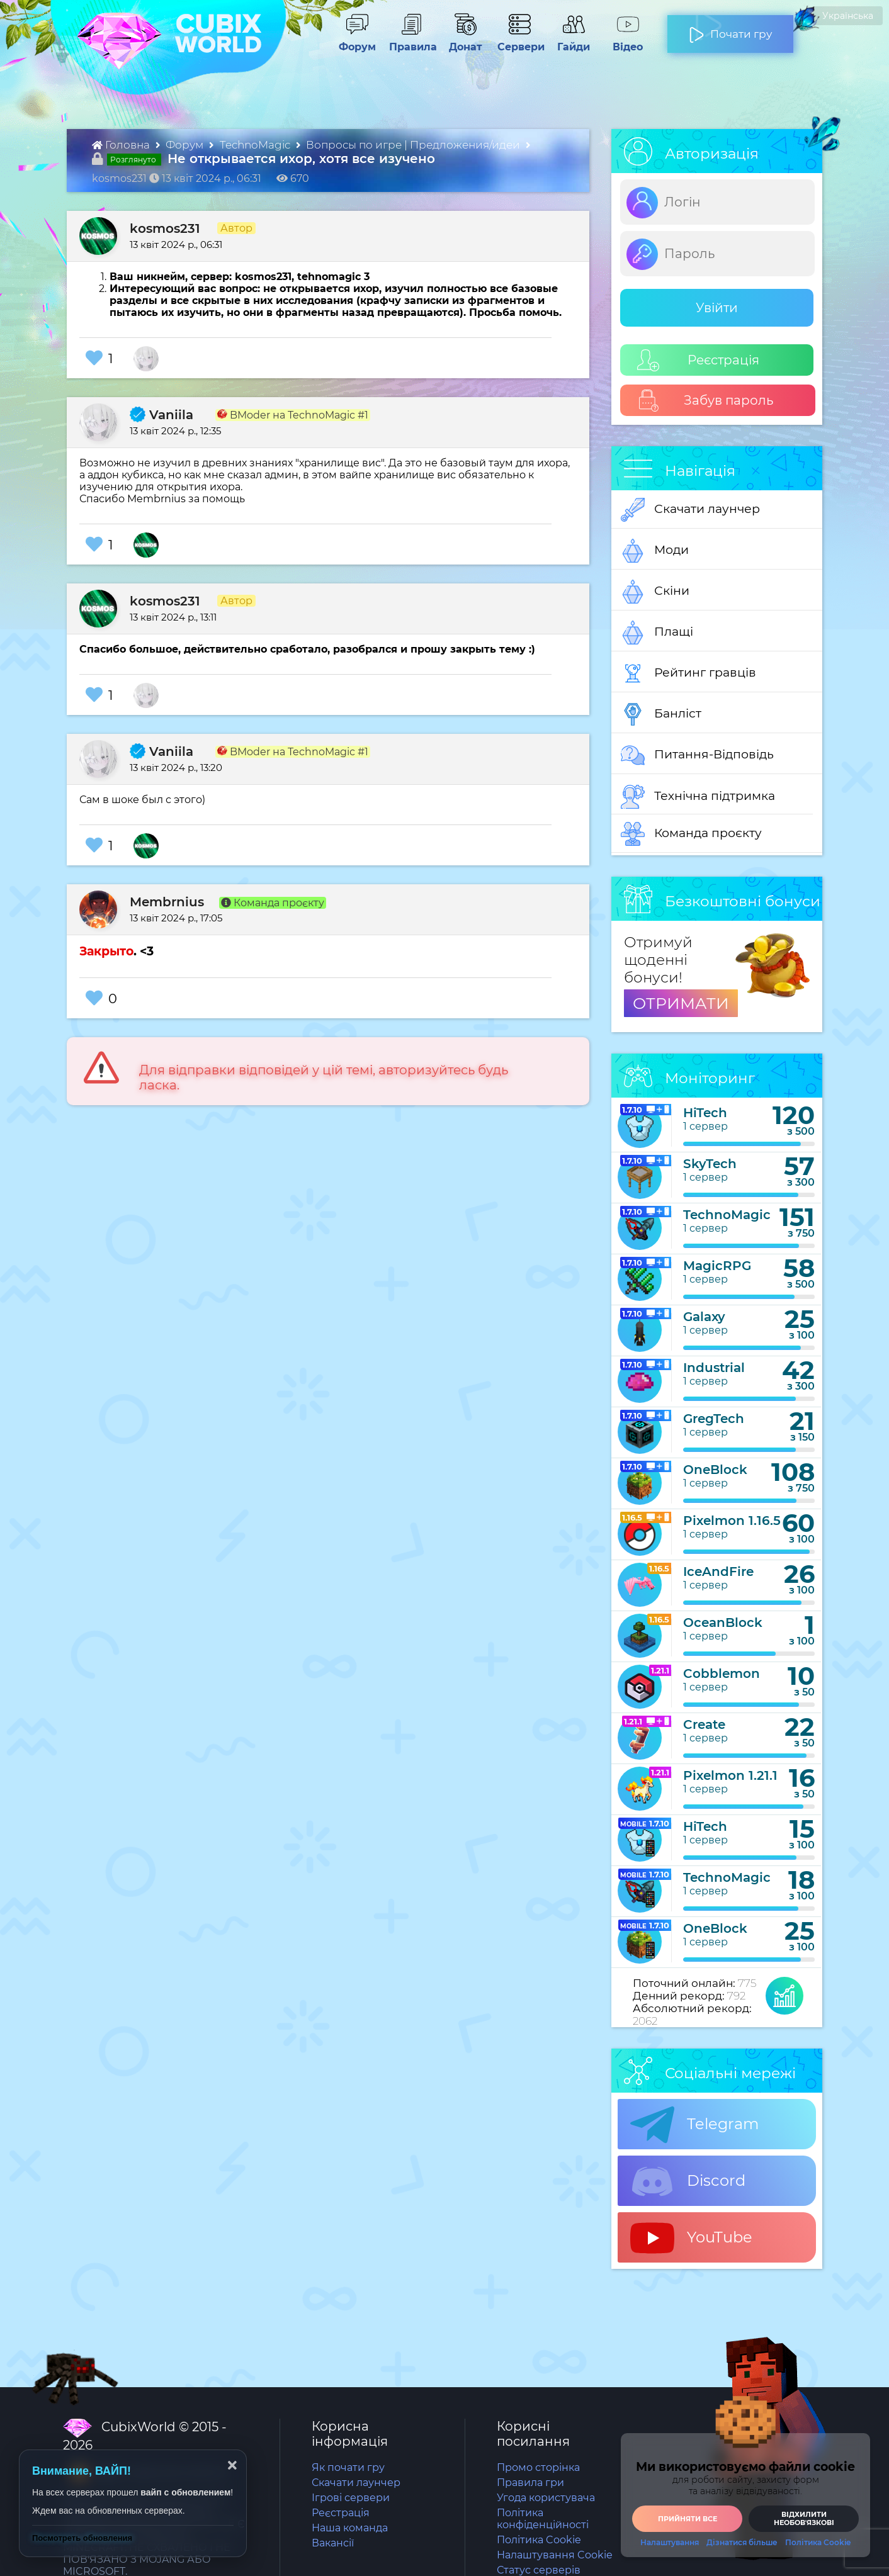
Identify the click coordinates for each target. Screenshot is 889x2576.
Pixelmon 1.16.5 (732, 1520)
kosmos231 (165, 228)
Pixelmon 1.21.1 (730, 1775)
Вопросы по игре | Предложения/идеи (414, 144)
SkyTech (710, 1163)
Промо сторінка (538, 2467)
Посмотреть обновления (82, 2538)
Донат (460, 41)
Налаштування (669, 2542)
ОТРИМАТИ (681, 1003)
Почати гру (730, 29)
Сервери (518, 41)
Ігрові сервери (351, 2498)
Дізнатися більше (742, 2542)
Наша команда (350, 2528)
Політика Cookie (539, 2540)
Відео (622, 41)
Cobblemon (721, 1673)
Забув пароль (705, 401)
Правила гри (530, 2483)
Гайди (568, 41)
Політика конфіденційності (543, 2519)
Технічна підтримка (698, 797)
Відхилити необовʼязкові (804, 2518)
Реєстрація (698, 360)
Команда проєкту (691, 834)
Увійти (717, 307)
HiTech (705, 1112)
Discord (687, 2181)
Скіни (655, 592)
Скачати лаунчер (690, 510)
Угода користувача (546, 2498)
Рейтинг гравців (688, 673)
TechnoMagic (256, 144)
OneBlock (715, 1469)
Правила (410, 41)
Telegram (694, 2125)
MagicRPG (717, 1265)
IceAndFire (718, 1571)
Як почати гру (348, 2467)
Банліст (661, 714)
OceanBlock (722, 1622)
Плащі (657, 632)
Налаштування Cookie (555, 2555)
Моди (655, 551)
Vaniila (161, 414)
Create (704, 1724)
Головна (122, 144)
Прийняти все (687, 2518)
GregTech (713, 1418)
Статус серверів (538, 2570)
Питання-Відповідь (697, 755)
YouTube (691, 2238)
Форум (353, 41)
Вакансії (333, 2543)
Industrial (714, 1367)
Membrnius (167, 901)
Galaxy (704, 1316)
